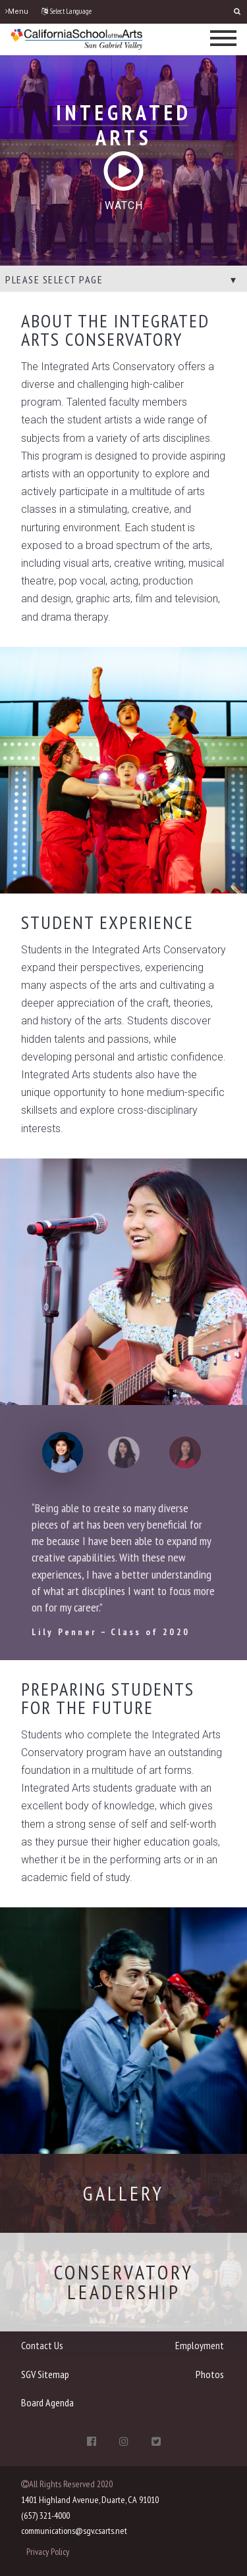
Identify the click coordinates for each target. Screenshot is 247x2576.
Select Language (66, 11)
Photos (210, 2374)
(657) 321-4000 (45, 2515)
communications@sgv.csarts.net (74, 2531)
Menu (16, 11)
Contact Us (42, 2345)
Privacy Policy (47, 2552)
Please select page (54, 279)
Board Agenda (47, 2402)
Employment (199, 2345)
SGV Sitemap (45, 2374)
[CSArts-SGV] (76, 38)
